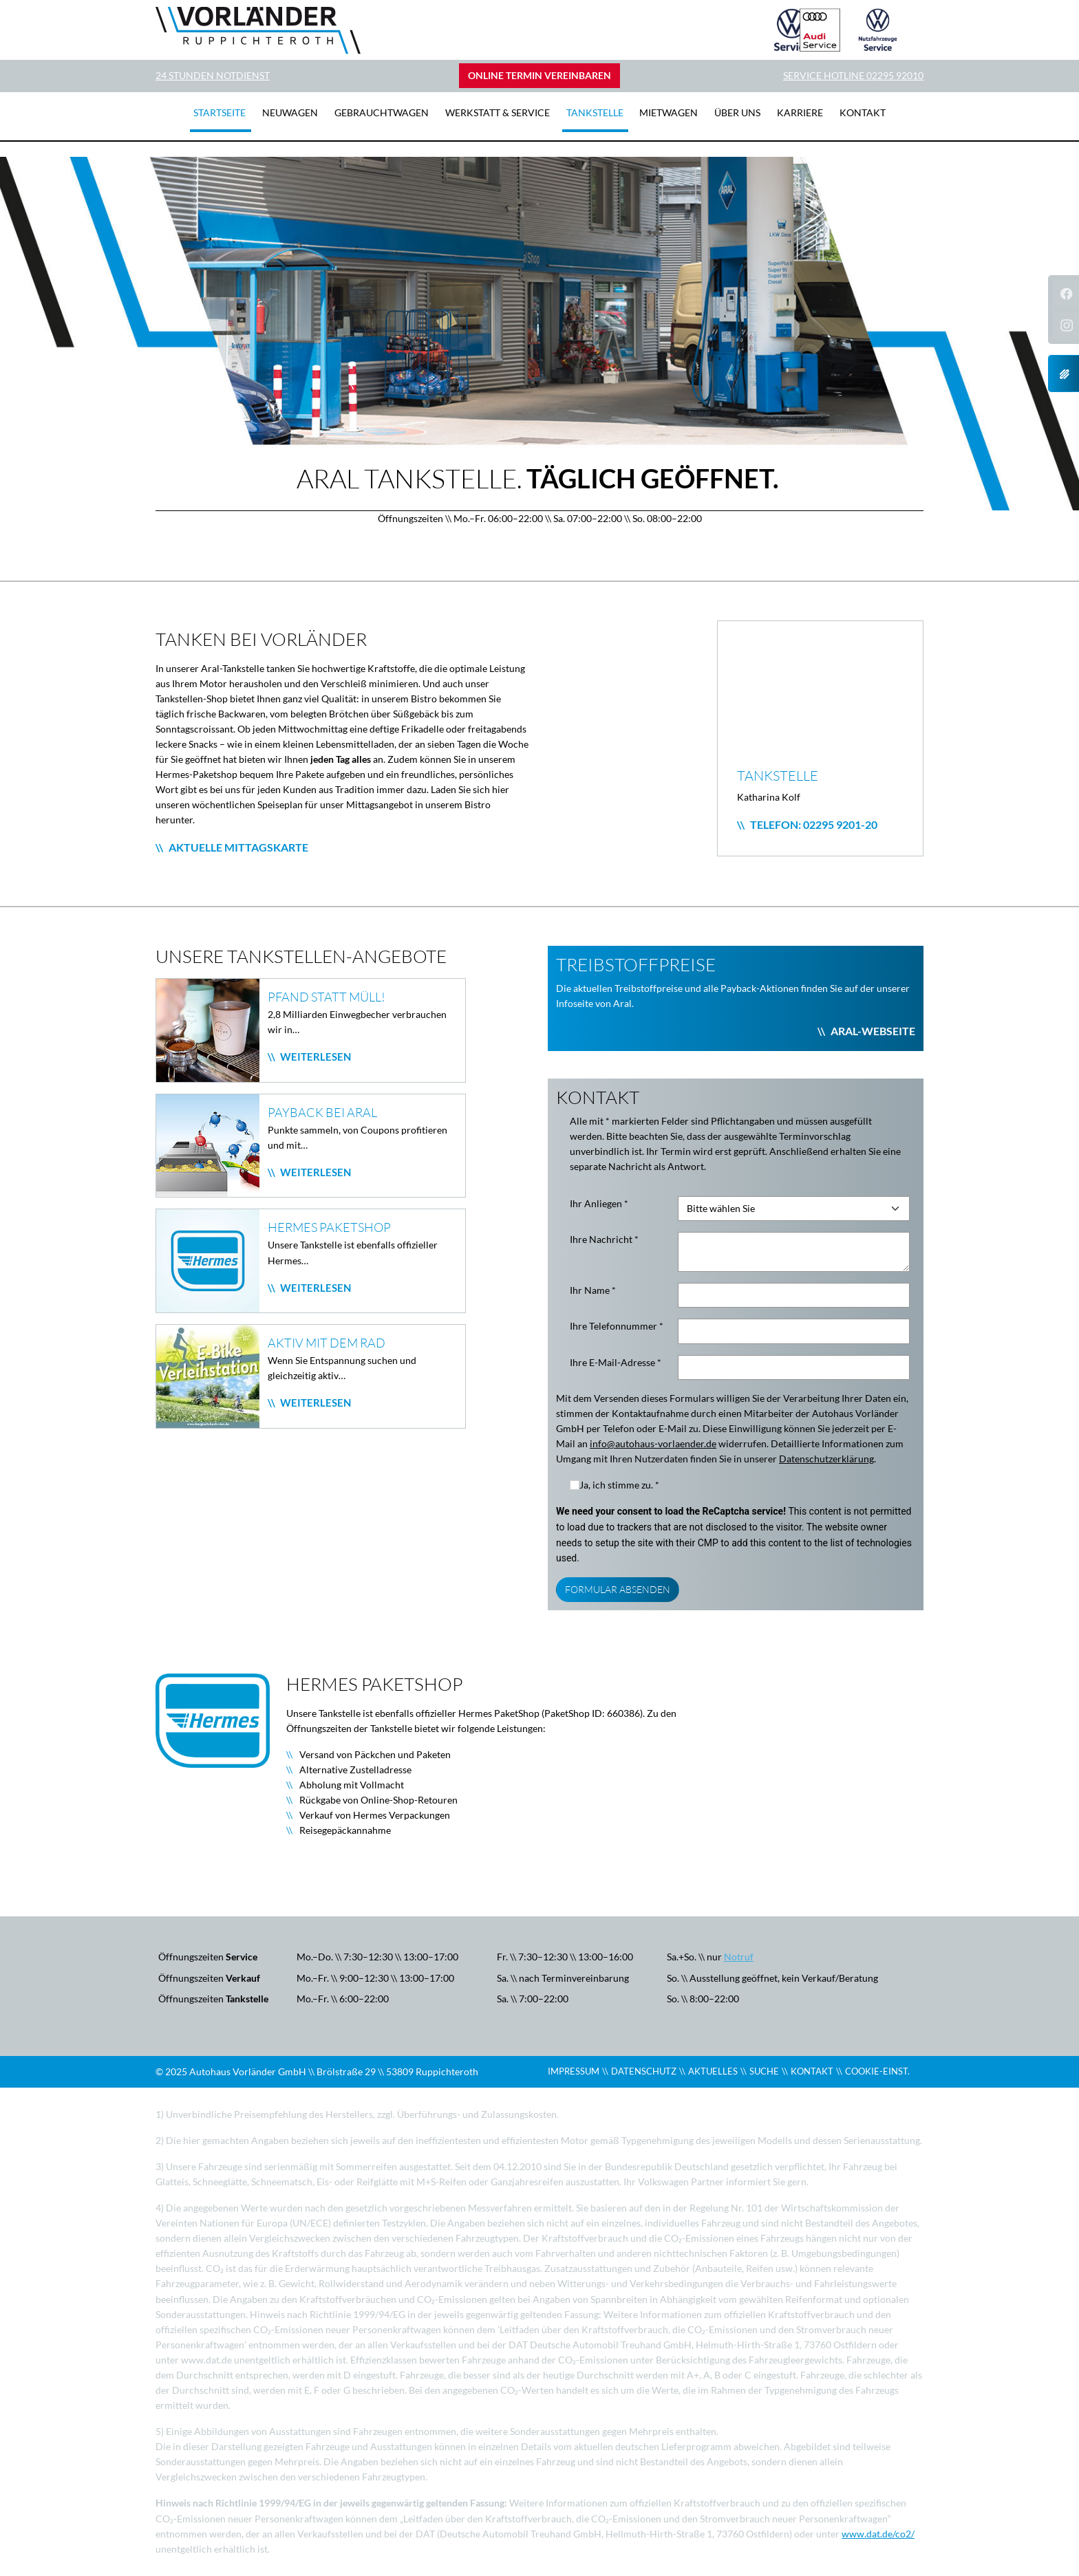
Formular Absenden (617, 1589)
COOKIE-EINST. (877, 2071)
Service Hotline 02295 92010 (853, 75)
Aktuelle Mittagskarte (238, 847)
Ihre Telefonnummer (616, 1326)
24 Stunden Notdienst (213, 75)
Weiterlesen (314, 1056)
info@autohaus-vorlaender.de (653, 1443)
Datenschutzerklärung (826, 1458)
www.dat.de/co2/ (878, 2534)
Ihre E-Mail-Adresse (615, 1362)
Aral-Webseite (873, 1030)
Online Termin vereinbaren (539, 75)
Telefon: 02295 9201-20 (813, 824)
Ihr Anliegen (599, 1203)
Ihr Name (593, 1290)
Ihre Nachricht (604, 1239)
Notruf (739, 1956)
